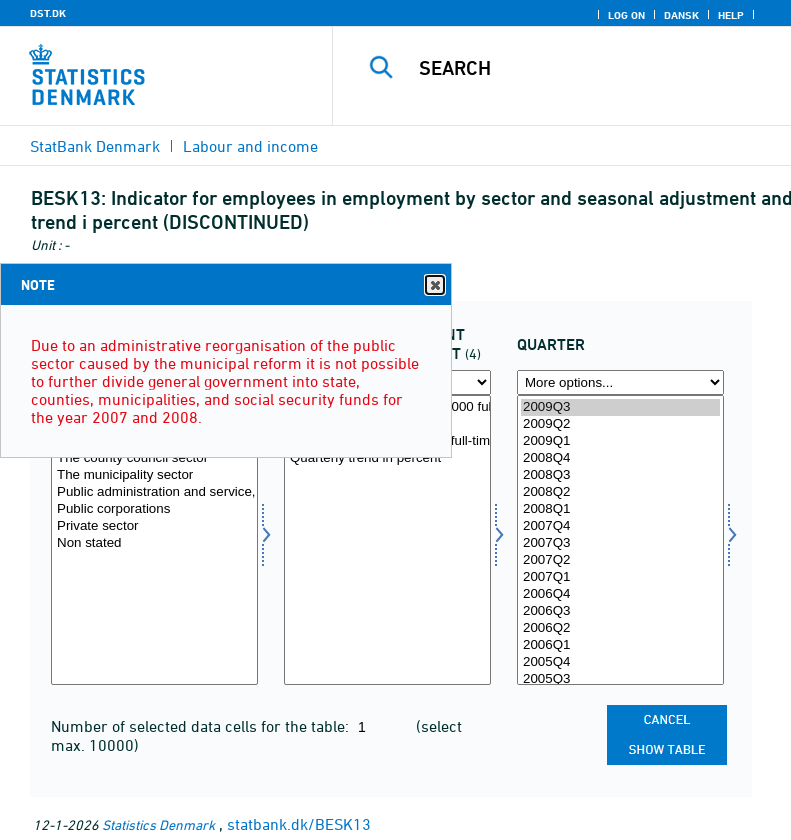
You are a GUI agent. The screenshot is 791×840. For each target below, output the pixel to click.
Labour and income (250, 146)
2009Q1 (620, 441)
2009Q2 (620, 424)
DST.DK (48, 13)
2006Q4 (620, 594)
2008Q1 (620, 509)
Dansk (681, 15)
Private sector (154, 526)
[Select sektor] (154, 540)
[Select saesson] (387, 540)
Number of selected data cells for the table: (202, 726)
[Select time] (620, 540)
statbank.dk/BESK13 (299, 824)
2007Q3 (620, 543)
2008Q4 (620, 458)
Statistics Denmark (158, 824)
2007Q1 (620, 577)
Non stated (154, 543)
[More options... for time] (620, 382)
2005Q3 (620, 679)
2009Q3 (620, 407)
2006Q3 (620, 611)
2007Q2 (620, 560)
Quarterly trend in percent (387, 458)
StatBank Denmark (95, 146)
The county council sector (154, 458)
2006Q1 (620, 645)
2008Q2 (620, 492)
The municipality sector (154, 475)
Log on (626, 15)
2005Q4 (620, 662)
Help (731, 15)
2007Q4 (620, 526)
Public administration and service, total (154, 492)
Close (434, 285)
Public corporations (154, 509)
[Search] (592, 68)
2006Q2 (620, 628)
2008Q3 (620, 475)
